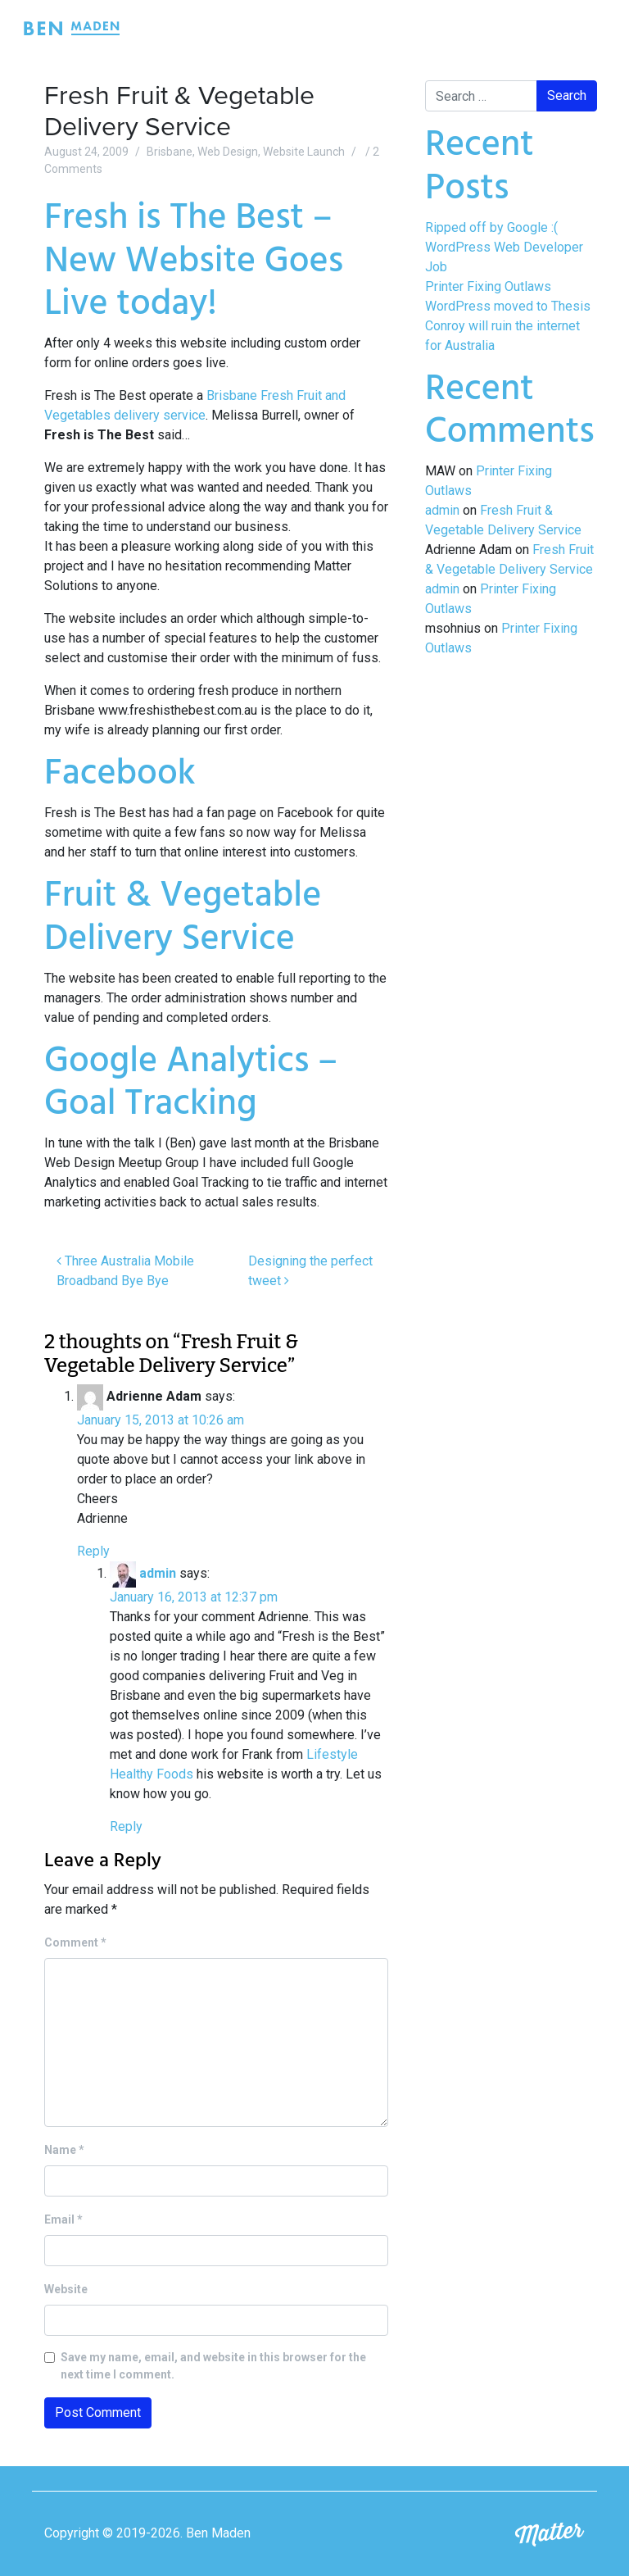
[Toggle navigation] (586, 27)
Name (64, 2149)
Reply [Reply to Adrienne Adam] (93, 1551)
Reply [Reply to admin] (126, 1826)
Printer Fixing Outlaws (488, 286)
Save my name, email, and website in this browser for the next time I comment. (213, 2366)
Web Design (227, 151)
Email (63, 2219)
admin (157, 1573)
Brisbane (169, 151)
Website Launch (304, 151)
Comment (75, 1942)
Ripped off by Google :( (491, 227)
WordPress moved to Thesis (508, 306)
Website (66, 2289)
